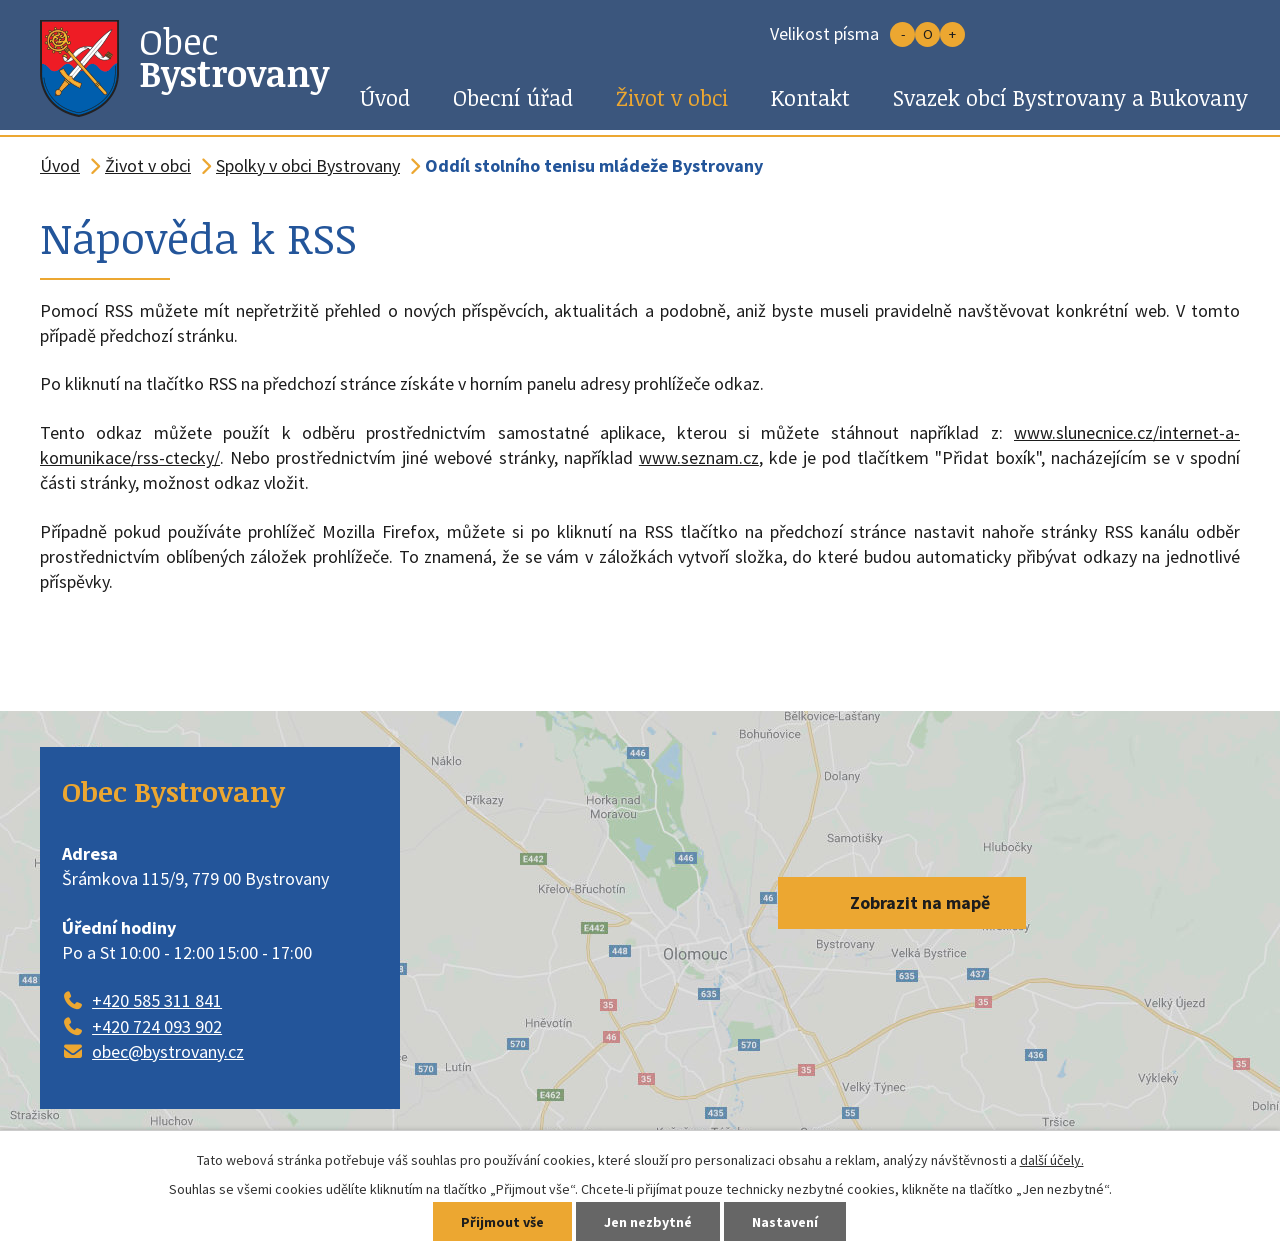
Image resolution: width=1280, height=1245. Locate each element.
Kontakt (810, 97)
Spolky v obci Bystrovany (308, 165)
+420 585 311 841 (157, 1000)
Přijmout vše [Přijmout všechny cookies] (502, 1222)
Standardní (927, 34)
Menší (902, 34)
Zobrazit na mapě (920, 902)
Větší (952, 34)
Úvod (385, 97)
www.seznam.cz (699, 457)
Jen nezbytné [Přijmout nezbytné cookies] (648, 1222)
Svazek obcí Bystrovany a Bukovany (1070, 97)
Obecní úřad (513, 97)
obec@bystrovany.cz (168, 1051)
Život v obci (672, 97)
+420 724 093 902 (157, 1026)
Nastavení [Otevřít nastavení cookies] (785, 1222)
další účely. (1052, 1160)
